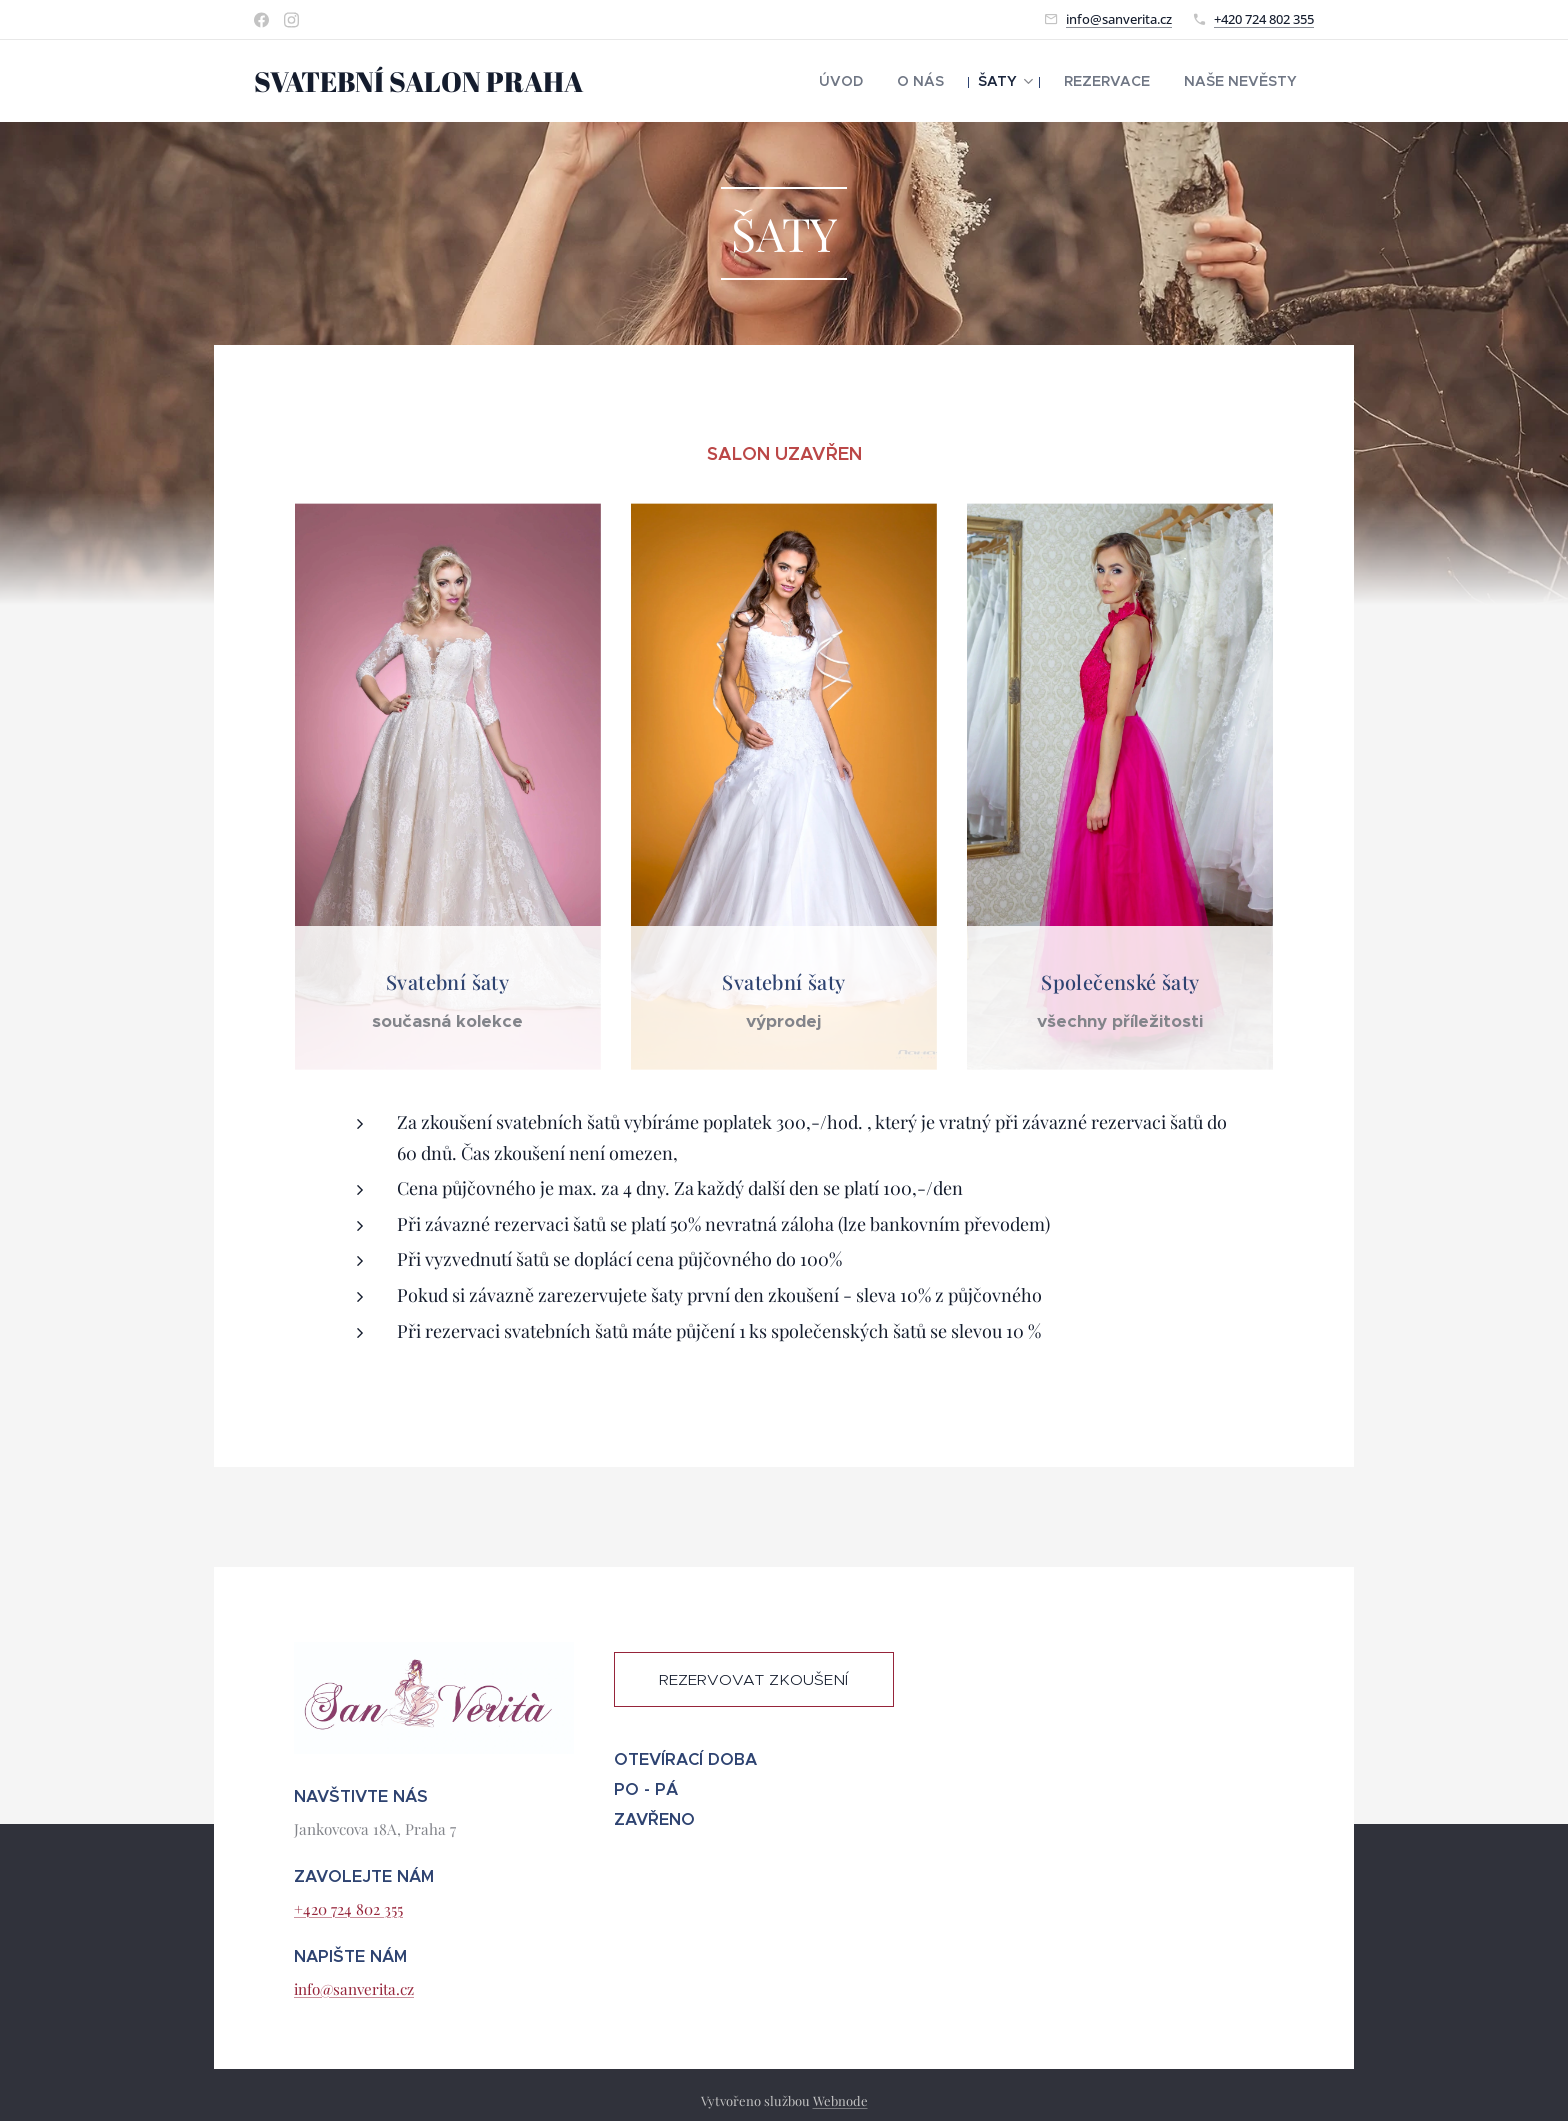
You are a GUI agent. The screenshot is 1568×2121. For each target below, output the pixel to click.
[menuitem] (882, 81)
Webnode (840, 2100)
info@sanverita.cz (1119, 19)
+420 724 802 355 (1264, 19)
